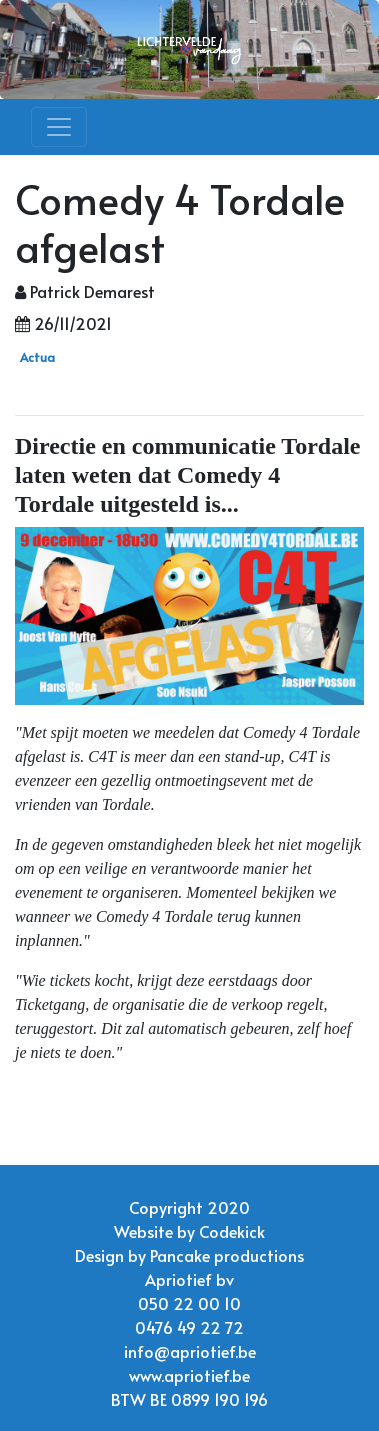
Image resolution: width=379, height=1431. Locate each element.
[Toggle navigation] (59, 127)
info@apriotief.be (190, 1351)
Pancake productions (227, 1255)
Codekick (232, 1231)
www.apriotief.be (189, 1375)
